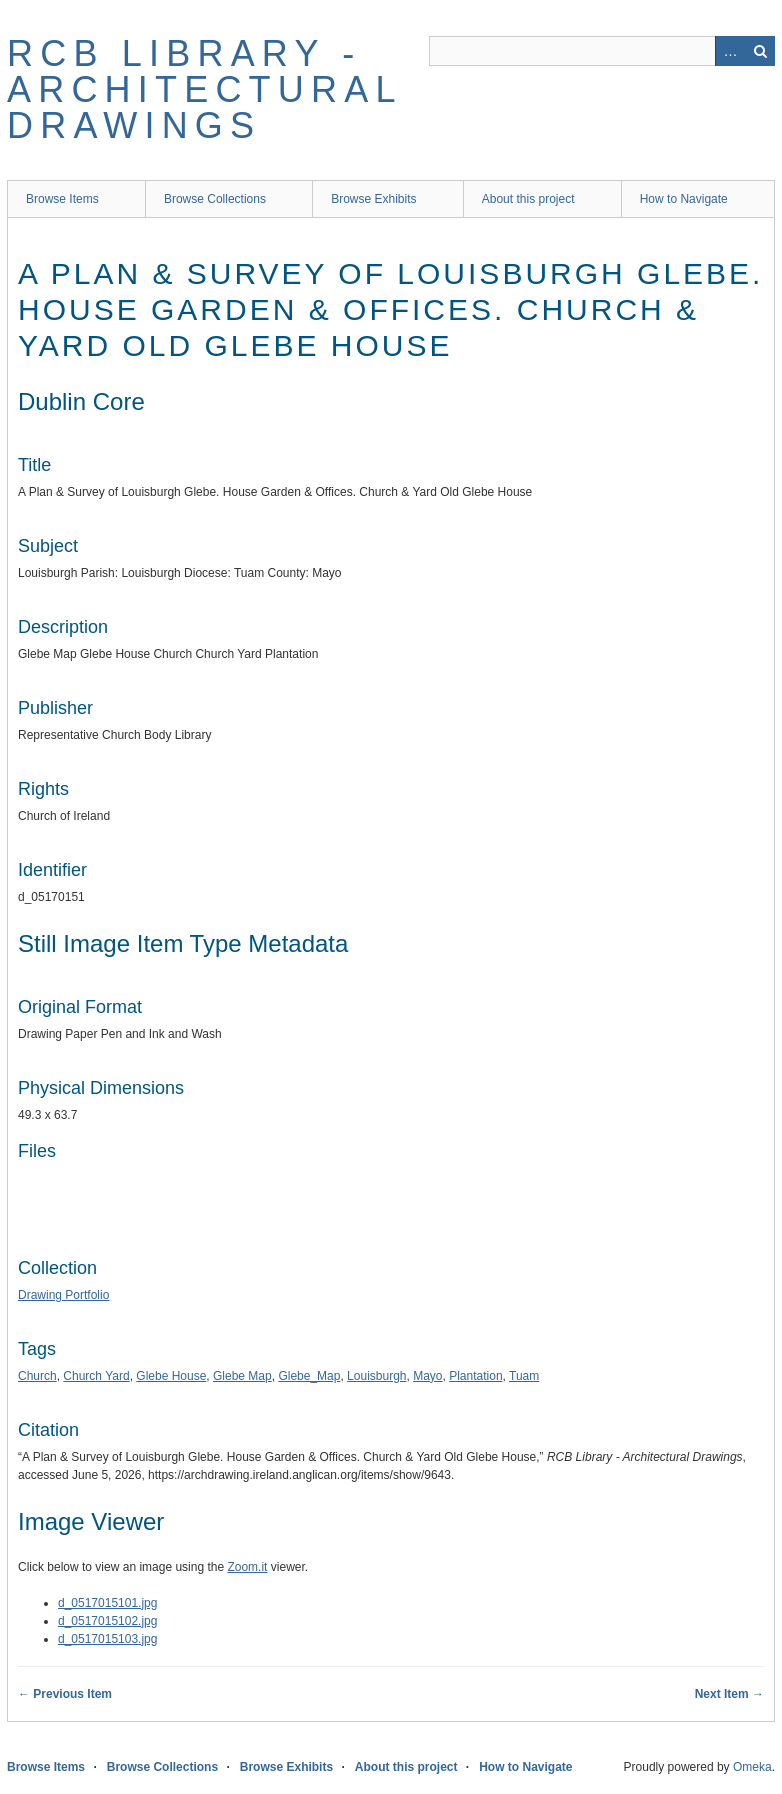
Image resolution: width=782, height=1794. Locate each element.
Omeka (752, 1767)
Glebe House (171, 1376)
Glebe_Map (309, 1376)
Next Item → (729, 1694)
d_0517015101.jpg (107, 1603)
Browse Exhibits (373, 199)
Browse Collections (215, 199)
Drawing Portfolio (63, 1295)
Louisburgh (376, 1376)
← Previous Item (65, 1694)
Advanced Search (730, 51)
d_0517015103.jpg (107, 1639)
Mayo (427, 1376)
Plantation (475, 1376)
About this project (528, 199)
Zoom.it (247, 1567)
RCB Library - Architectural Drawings (204, 89)
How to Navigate (684, 199)
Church (37, 1376)
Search (760, 51)
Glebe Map (242, 1376)
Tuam (524, 1376)
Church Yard (96, 1376)
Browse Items (62, 199)
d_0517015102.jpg (107, 1621)
